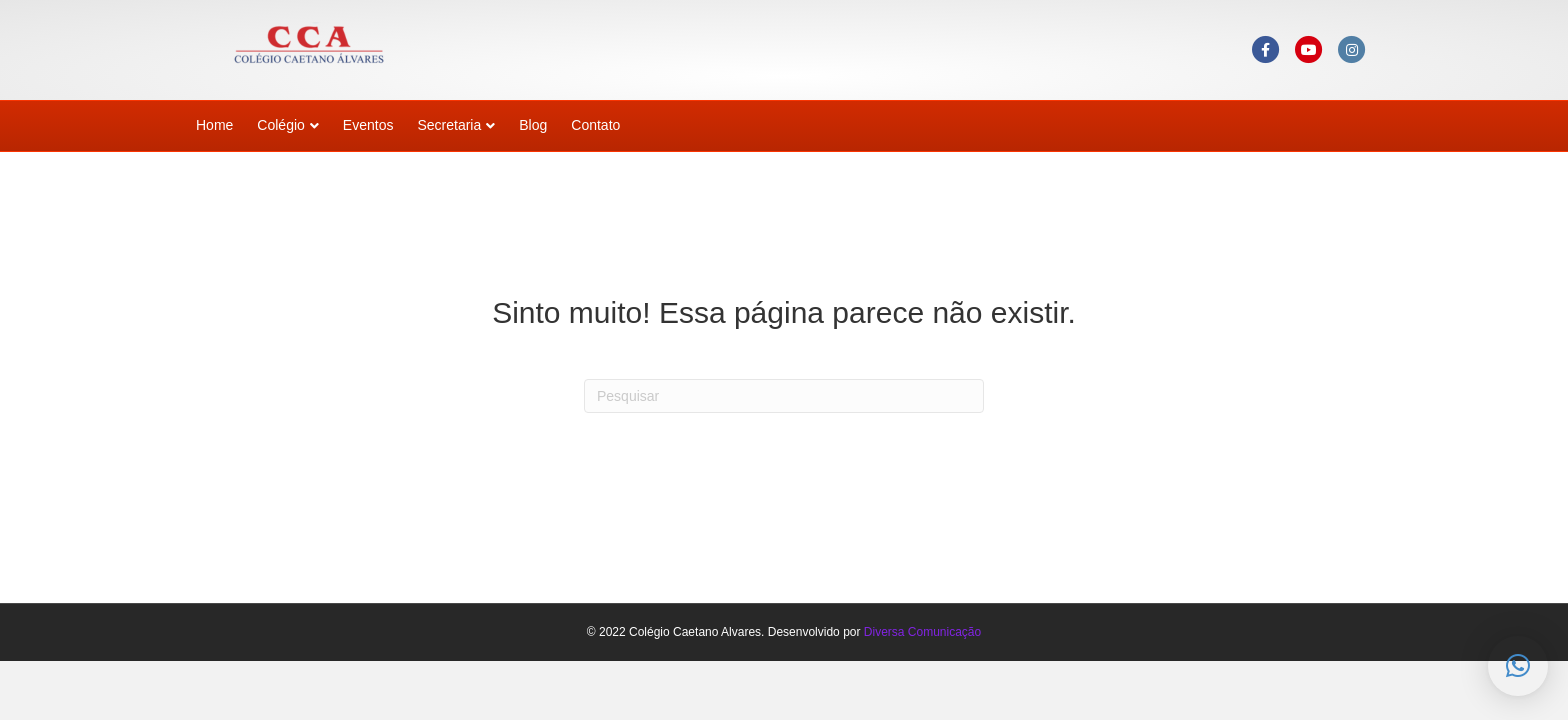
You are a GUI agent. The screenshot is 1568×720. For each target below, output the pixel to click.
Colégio (280, 125)
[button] (1518, 666)
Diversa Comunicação (922, 632)
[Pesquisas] (784, 396)
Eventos (368, 125)
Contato (595, 125)
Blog (533, 125)
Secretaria (449, 125)
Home (214, 125)
